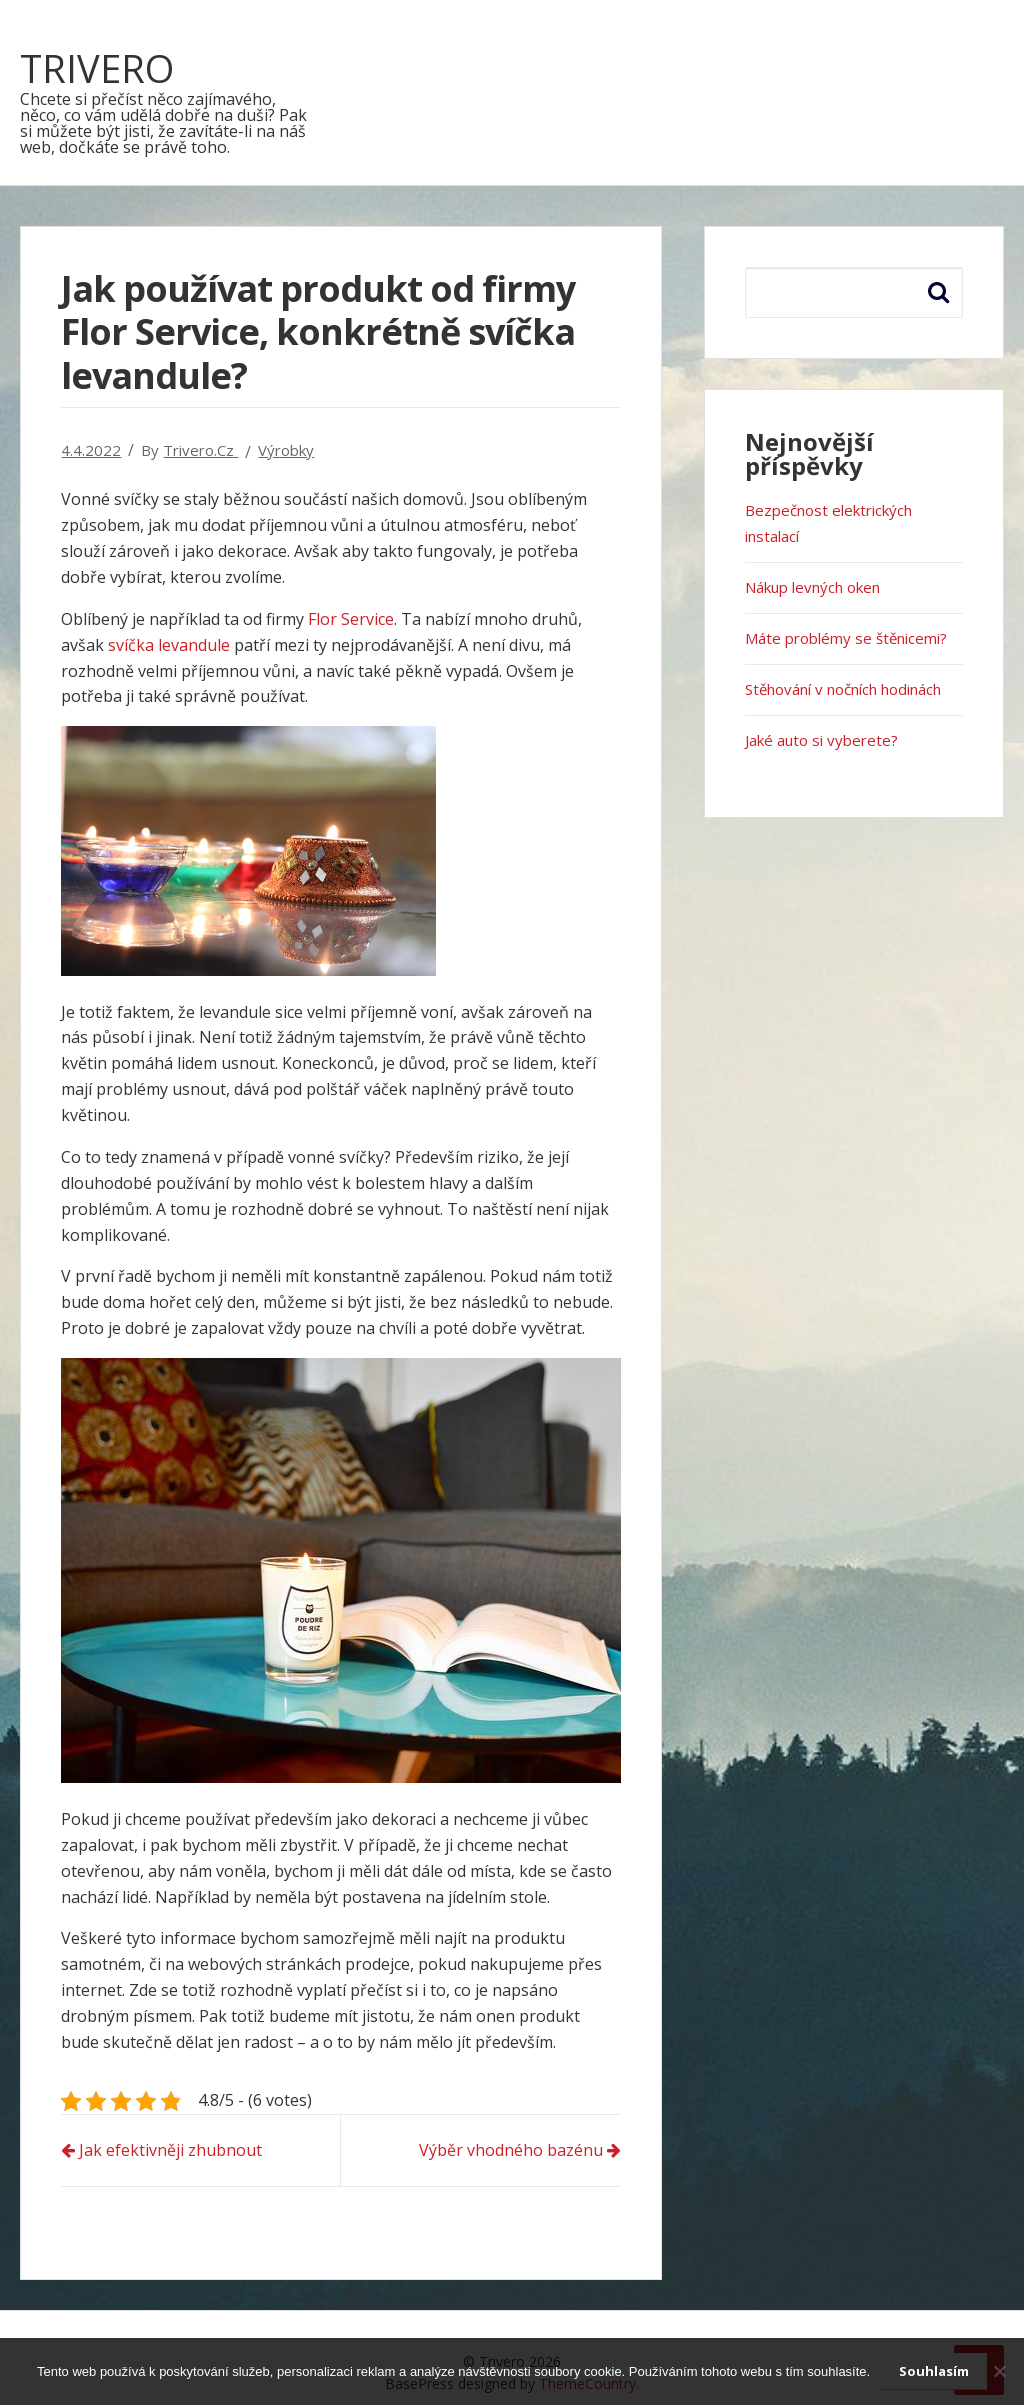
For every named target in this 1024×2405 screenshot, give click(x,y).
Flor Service (351, 619)
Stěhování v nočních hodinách (843, 689)
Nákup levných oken (812, 587)
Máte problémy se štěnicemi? (846, 638)
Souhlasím (934, 2371)
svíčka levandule (169, 645)
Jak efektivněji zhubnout (170, 2150)
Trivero (97, 68)
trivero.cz (200, 450)
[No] (999, 2371)
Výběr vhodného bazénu (511, 2150)
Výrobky (286, 450)
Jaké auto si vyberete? (821, 740)
